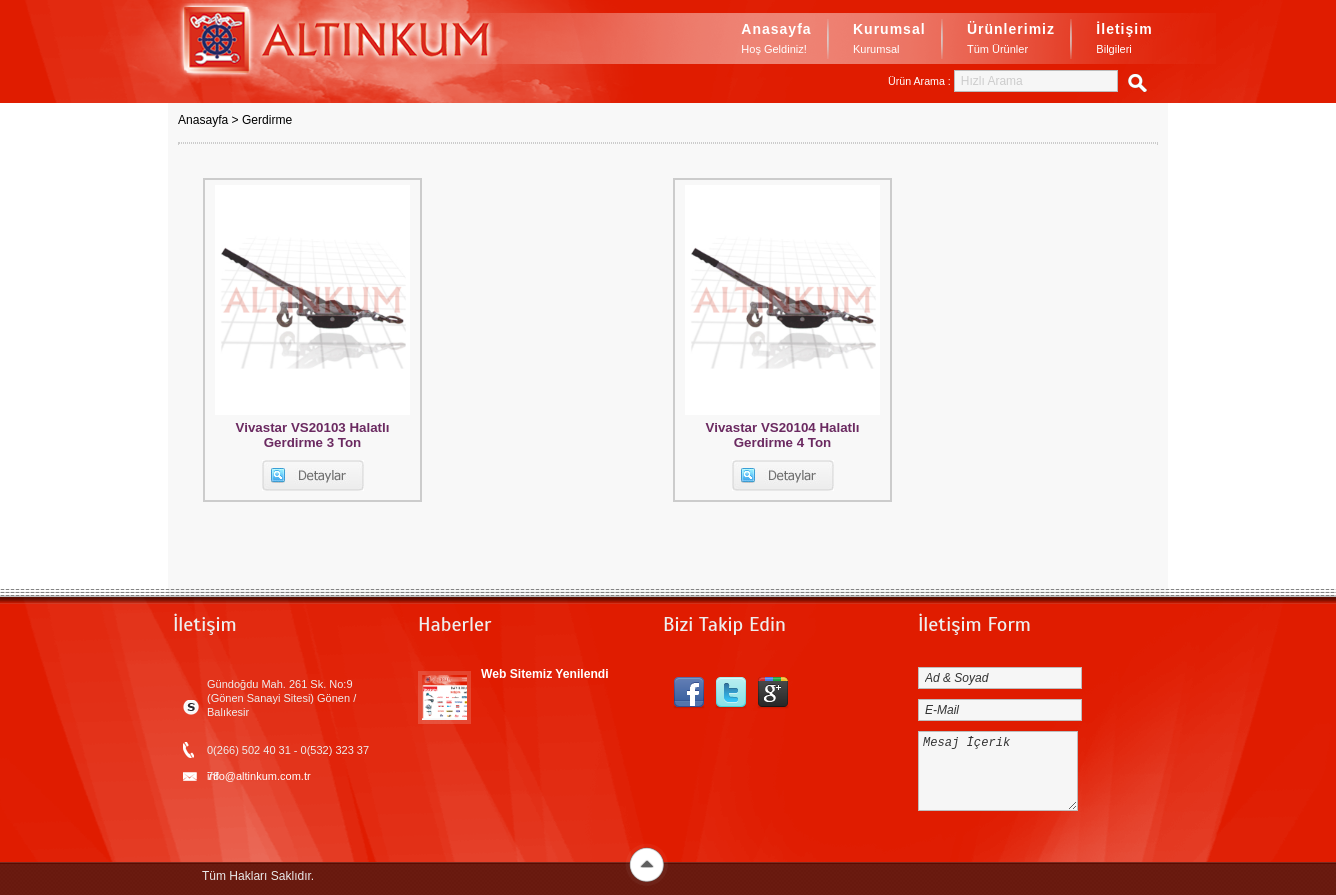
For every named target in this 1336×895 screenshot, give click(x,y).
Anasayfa (776, 40)
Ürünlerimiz (1011, 40)
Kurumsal (889, 40)
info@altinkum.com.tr (259, 776)
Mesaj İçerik (998, 771)
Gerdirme (267, 120)
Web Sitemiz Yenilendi (545, 674)
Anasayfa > (210, 120)
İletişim (1124, 40)
